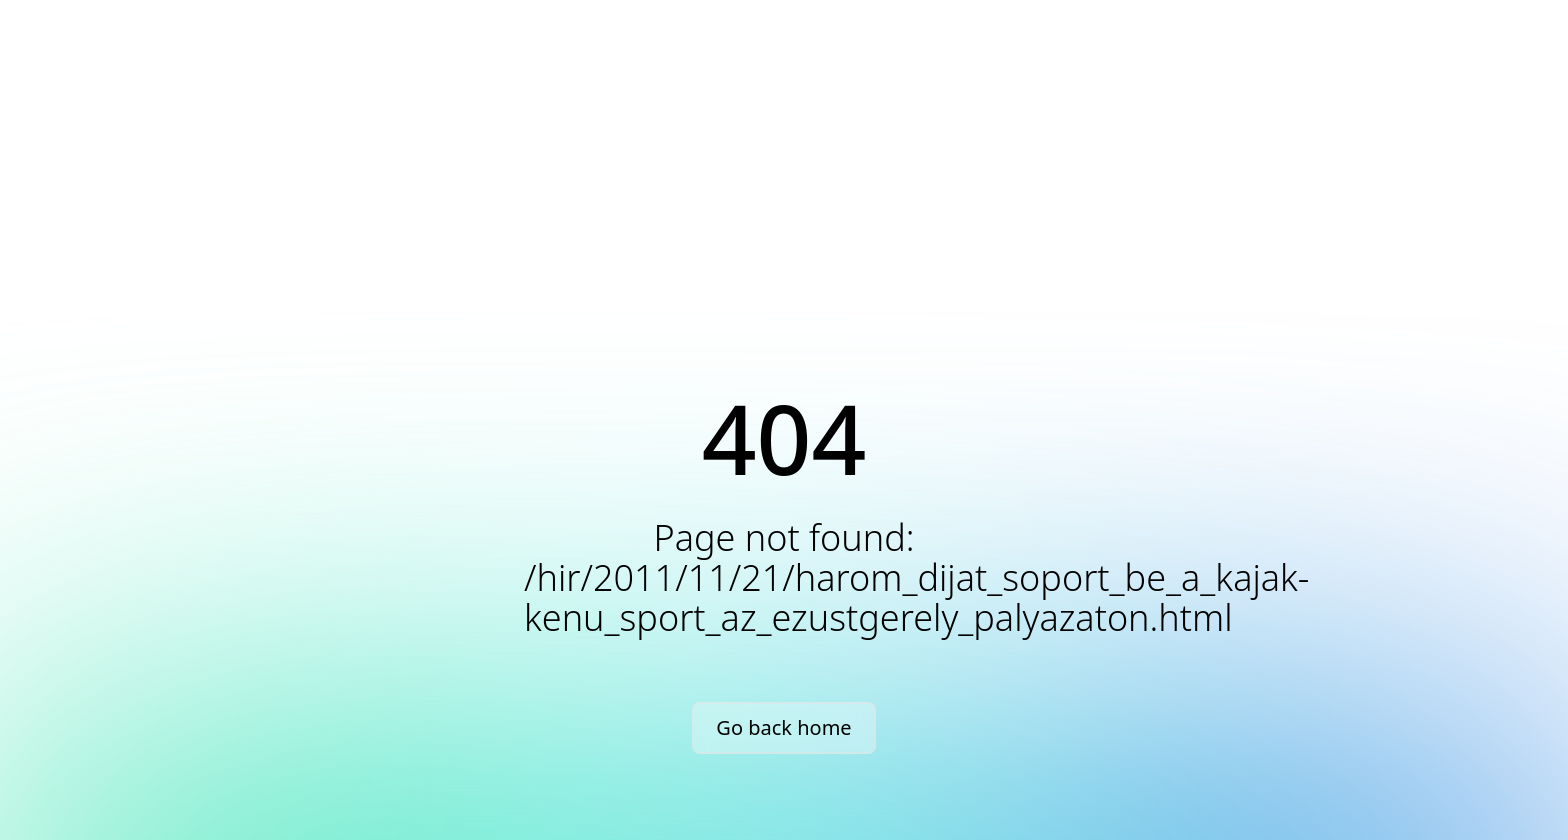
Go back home (783, 727)
